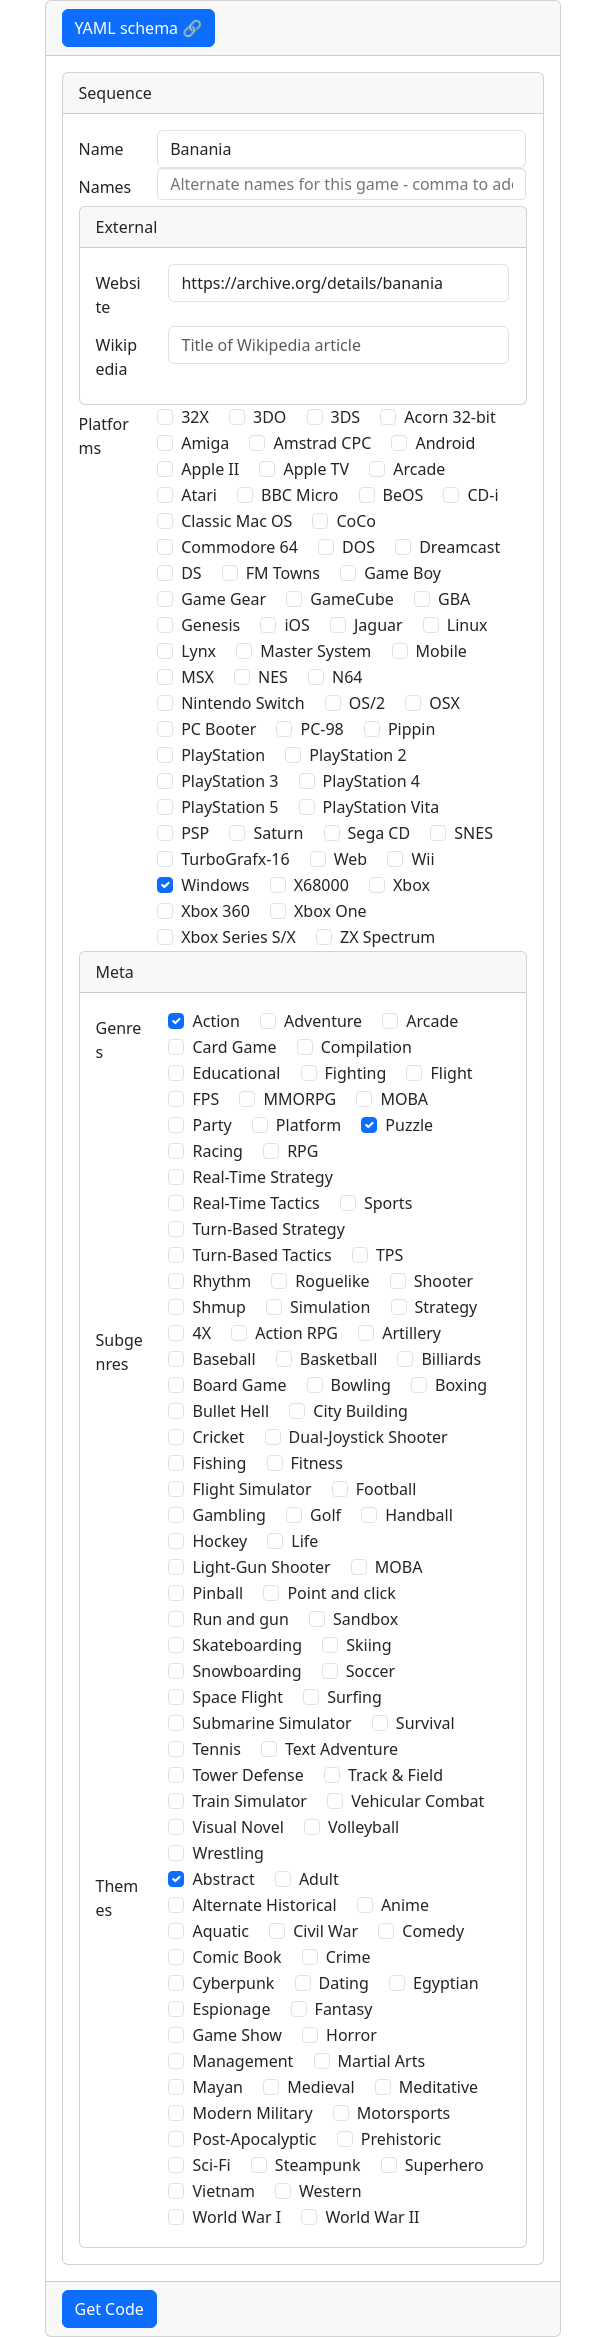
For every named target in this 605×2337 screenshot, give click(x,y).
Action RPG (296, 1333)
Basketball (338, 1359)
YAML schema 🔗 (139, 28)
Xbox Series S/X (238, 937)
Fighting (356, 1073)
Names (105, 187)
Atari (199, 495)
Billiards (451, 1359)
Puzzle (409, 1125)
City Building (360, 1411)
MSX (197, 677)
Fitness (317, 1463)
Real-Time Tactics (255, 1203)
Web (350, 859)
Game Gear (223, 599)
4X (201, 1333)
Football (386, 1489)
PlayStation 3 (229, 781)
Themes (117, 1898)
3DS (346, 417)
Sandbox (365, 1619)
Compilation (366, 1047)
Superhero (444, 2165)
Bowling (361, 1385)
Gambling (228, 1515)
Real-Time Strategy (262, 1177)
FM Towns (283, 573)
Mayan (217, 2087)
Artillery (411, 1333)
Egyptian (446, 1983)
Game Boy (402, 573)
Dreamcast (459, 547)
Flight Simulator (251, 1489)
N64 (347, 677)
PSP (195, 833)
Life (304, 1541)
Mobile (441, 651)
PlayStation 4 (371, 781)
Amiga (205, 443)
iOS (296, 625)
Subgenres (119, 1352)
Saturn (278, 833)
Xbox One (330, 911)
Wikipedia (117, 357)
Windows (215, 885)
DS (191, 573)
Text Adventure (341, 1749)
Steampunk (318, 2165)
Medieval (320, 2087)
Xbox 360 (215, 911)
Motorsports (404, 2113)
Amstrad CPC (322, 443)
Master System (315, 651)
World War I (236, 2217)
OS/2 (367, 703)
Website (118, 295)
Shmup (218, 1307)
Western (330, 2191)
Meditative (438, 2087)
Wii (422, 859)
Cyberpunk (233, 1983)
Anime (405, 1905)
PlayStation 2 (357, 755)
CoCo (356, 521)
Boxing (461, 1385)
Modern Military (252, 2113)
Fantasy (344, 2009)
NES (273, 677)
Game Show (236, 2035)
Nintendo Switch (242, 703)
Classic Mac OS (236, 521)
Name (101, 149)
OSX (444, 703)
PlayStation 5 (229, 807)
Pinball (217, 1593)
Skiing (368, 1645)
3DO (269, 417)
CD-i (482, 495)
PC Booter (218, 729)
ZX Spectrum (387, 937)
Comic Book (236, 1957)
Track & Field (395, 1775)
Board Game (239, 1385)
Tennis (216, 1749)
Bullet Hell (230, 1411)
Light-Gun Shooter (261, 1567)
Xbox (411, 885)
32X (195, 417)
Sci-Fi (211, 2165)
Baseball (223, 1359)
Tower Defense (247, 1775)
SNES (473, 833)
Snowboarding (246, 1671)
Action (215, 1021)
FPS (205, 1099)
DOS (358, 547)
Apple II (210, 469)
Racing (217, 1151)
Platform (308, 1125)
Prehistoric (401, 2139)
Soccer (370, 1671)
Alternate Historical (264, 1905)
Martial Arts (382, 2061)
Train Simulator (249, 1801)
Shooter (443, 1281)
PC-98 (321, 729)
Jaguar (378, 625)
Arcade (419, 469)
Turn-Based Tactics (261, 1255)
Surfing (354, 1697)
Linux (467, 625)
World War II (372, 2217)
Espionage (231, 2009)
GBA (454, 599)
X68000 (321, 885)
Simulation (330, 1307)
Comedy (433, 1931)
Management (242, 2061)
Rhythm (221, 1281)
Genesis (210, 625)
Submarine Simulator (271, 1723)
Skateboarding (247, 1645)
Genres (119, 1040)
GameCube (351, 599)
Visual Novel (237, 1827)
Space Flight (237, 1697)
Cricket (218, 1437)
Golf (325, 1515)
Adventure (323, 1021)
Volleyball (363, 1827)
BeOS (403, 495)
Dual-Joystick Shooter (368, 1437)
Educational (236, 1073)
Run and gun (240, 1619)
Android (445, 443)
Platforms (104, 436)
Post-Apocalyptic (254, 2139)
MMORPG (299, 1099)
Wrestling (227, 1853)
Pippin (412, 729)
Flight (451, 1073)
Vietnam (223, 2191)
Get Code (109, 2309)
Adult (319, 1879)
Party (211, 1125)
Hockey (219, 1541)
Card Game (234, 1047)
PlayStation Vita (381, 807)
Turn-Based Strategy (268, 1229)
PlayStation (223, 755)
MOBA (404, 1099)
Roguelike (332, 1281)
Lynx (198, 651)
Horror (351, 2035)
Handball (419, 1515)
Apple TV (316, 469)
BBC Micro (299, 495)
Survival (425, 1723)
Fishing (219, 1463)
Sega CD (379, 833)
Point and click (341, 1593)
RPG (302, 1151)
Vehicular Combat (417, 1801)
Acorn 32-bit (449, 417)
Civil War (325, 1931)
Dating (344, 1983)
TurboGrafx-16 (235, 859)
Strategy (446, 1307)
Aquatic (220, 1931)
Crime (348, 1957)
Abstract (223, 1879)
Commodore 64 (239, 547)
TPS (389, 1255)
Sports (388, 1203)
